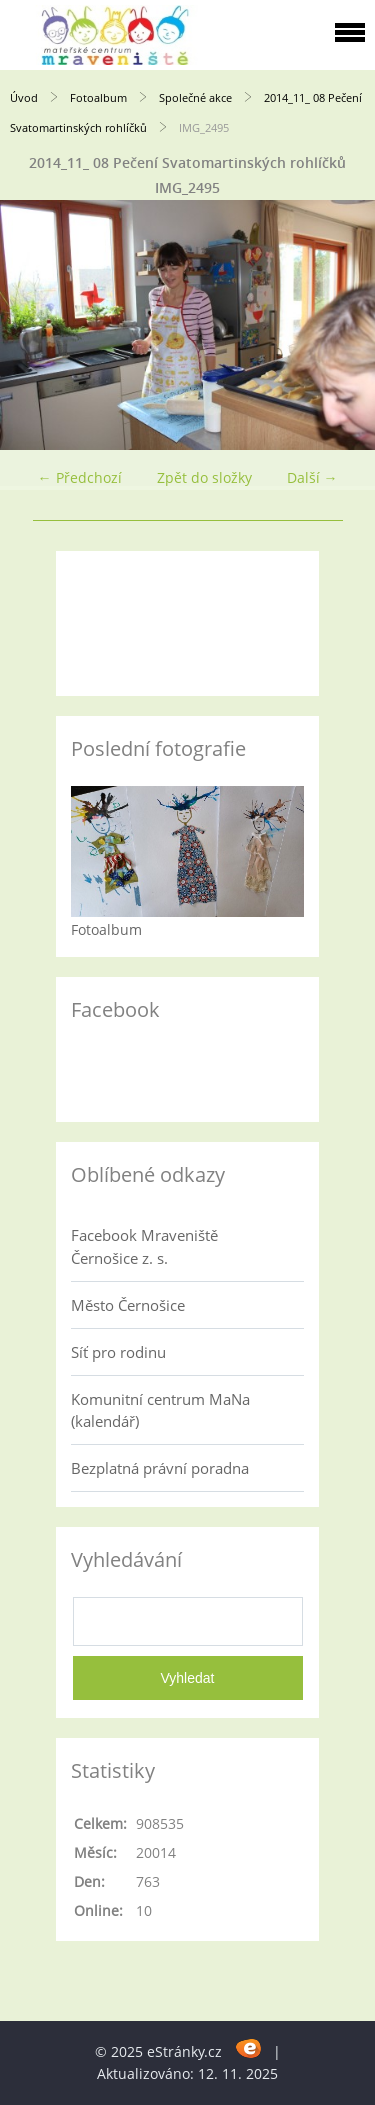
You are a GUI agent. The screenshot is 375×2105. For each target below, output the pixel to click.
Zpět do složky (204, 477)
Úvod (24, 97)
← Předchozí (80, 477)
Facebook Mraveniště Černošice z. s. (144, 1246)
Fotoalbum (98, 97)
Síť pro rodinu (118, 1352)
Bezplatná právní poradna (160, 1468)
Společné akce (195, 97)
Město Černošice (128, 1305)
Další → (312, 477)
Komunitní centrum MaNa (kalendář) (160, 1410)
